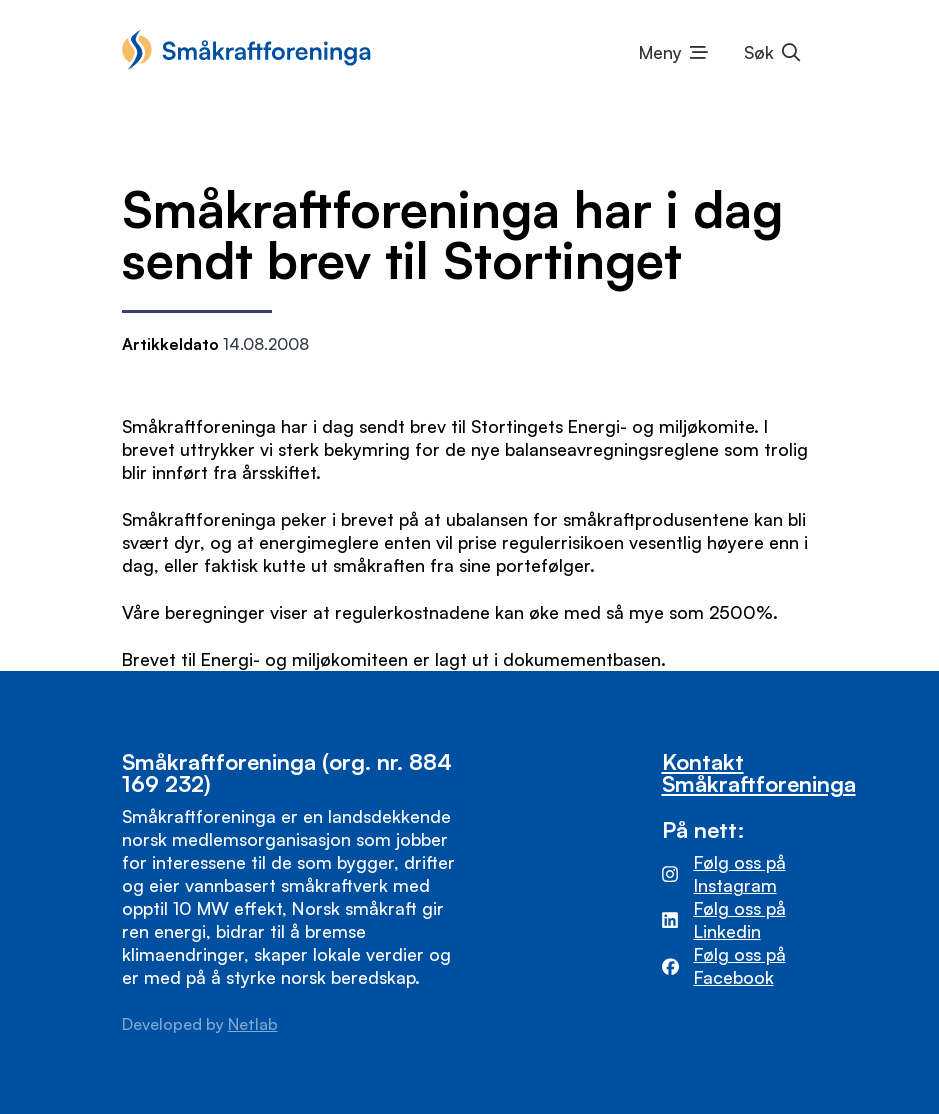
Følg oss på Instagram (740, 873)
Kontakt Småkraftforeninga (759, 772)
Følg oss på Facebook (740, 965)
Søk (759, 52)
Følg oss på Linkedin (740, 919)
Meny (660, 52)
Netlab (253, 1024)
